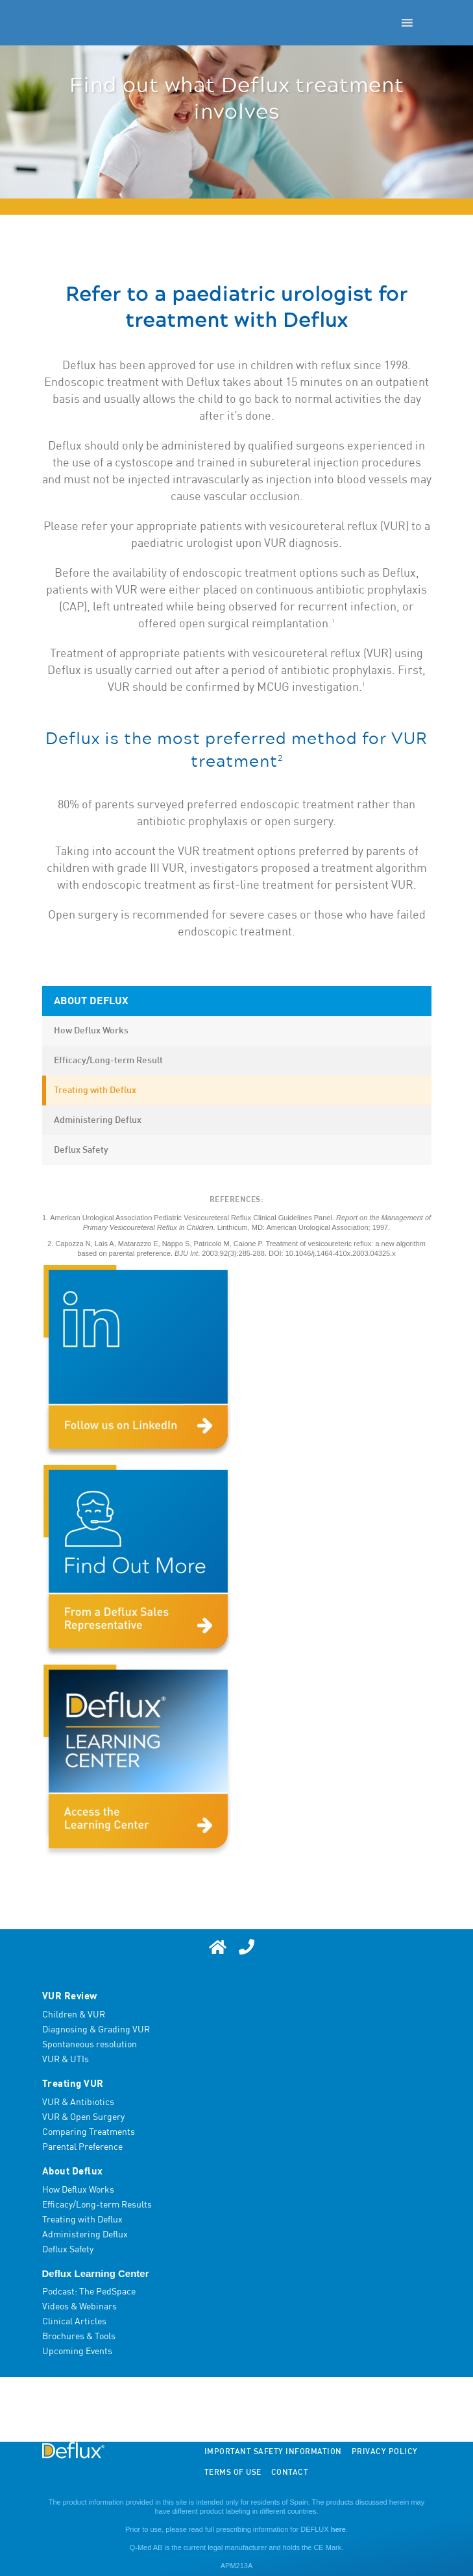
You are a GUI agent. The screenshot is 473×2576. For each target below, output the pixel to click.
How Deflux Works (91, 1030)
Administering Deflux (97, 1120)
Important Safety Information (273, 2452)
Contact (290, 2473)
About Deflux (91, 1001)
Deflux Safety (81, 1150)
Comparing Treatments (88, 2132)
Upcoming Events (77, 2351)
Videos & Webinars (79, 2306)
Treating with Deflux (95, 1090)
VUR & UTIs (65, 2059)
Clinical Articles (74, 2321)
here (338, 2529)
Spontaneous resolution (89, 2044)
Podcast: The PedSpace (89, 2291)
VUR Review (69, 1996)
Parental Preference (82, 2147)
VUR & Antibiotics (78, 2102)
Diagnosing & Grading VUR (96, 2029)
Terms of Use (232, 2473)
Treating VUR (73, 2084)
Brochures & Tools (78, 2336)
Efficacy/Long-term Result (108, 1060)
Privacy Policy (385, 2452)
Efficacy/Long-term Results (97, 2204)
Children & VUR (73, 2014)
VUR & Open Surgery (83, 2117)
